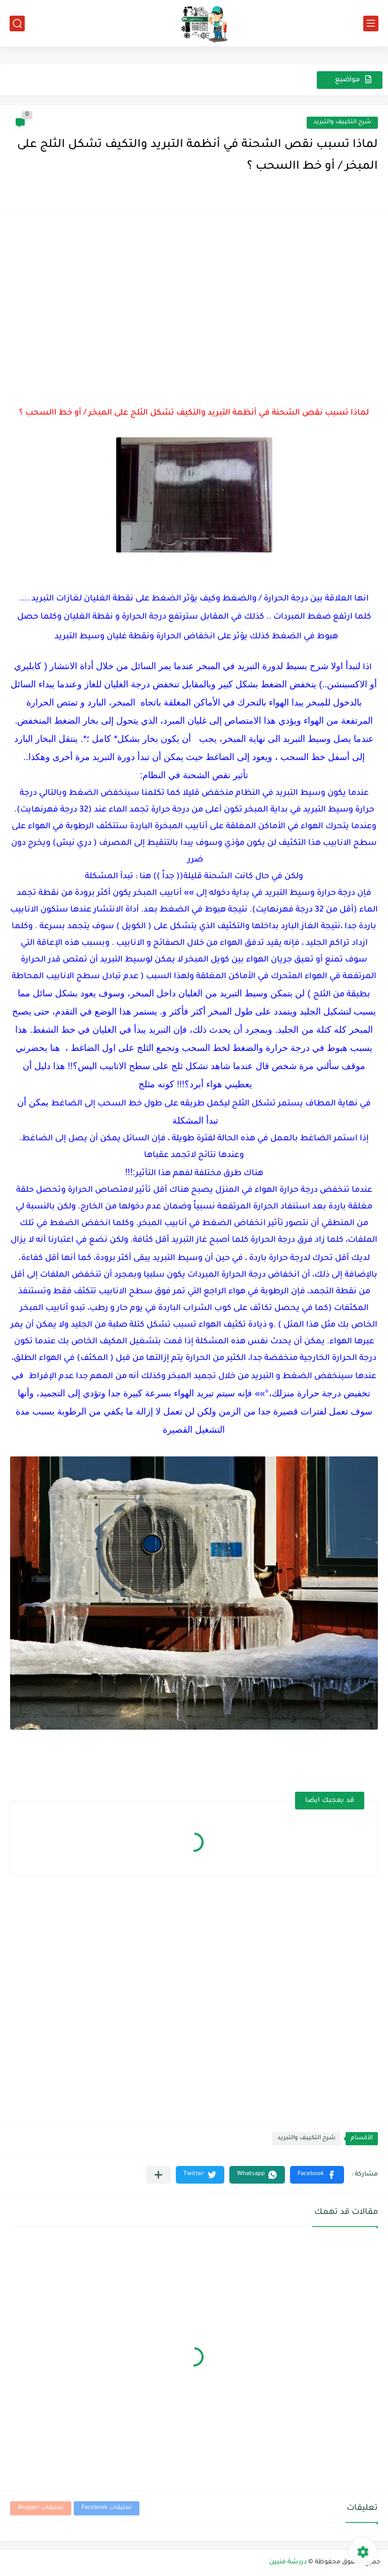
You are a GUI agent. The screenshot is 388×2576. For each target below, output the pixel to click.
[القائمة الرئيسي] (370, 23)
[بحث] (17, 23)
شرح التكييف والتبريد (342, 122)
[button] (317, 2175)
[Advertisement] (194, 295)
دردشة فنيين (288, 2562)
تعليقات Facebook (106, 2508)
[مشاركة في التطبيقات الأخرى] (158, 2175)
